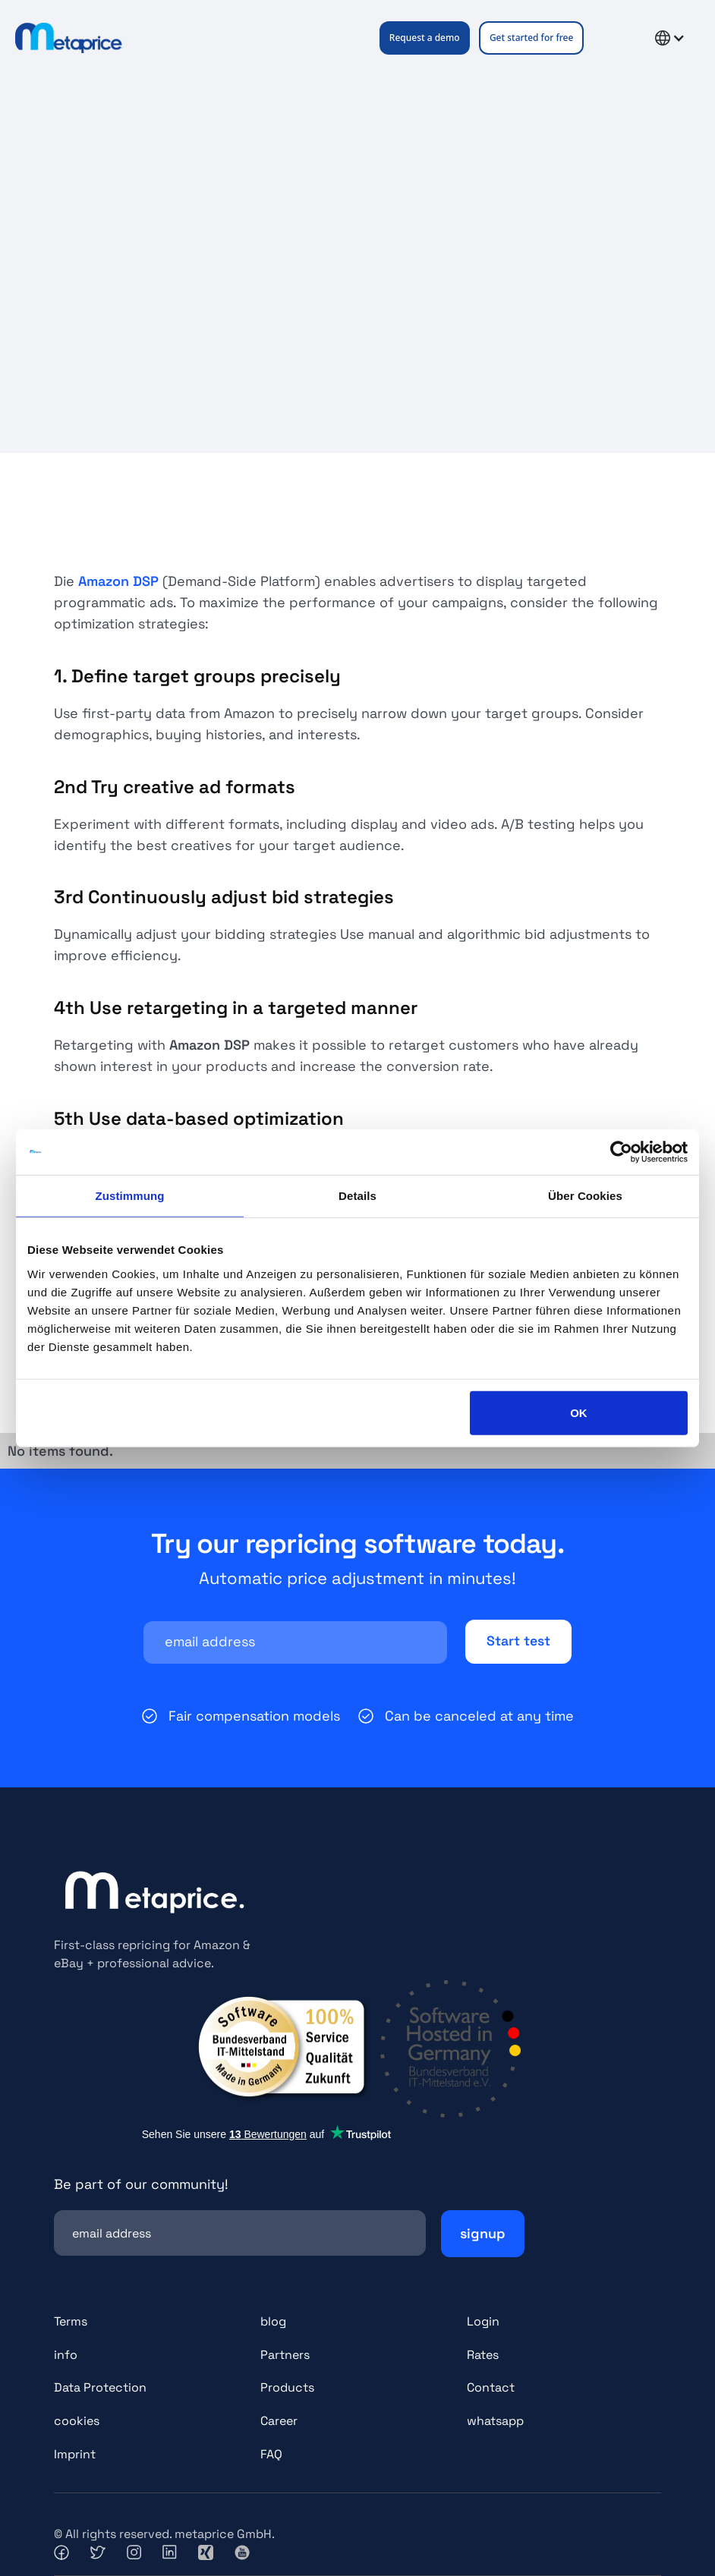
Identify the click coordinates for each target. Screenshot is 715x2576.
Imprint (75, 2455)
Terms (70, 2321)
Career (279, 2422)
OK (578, 1412)
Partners (285, 2355)
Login (483, 2321)
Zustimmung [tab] (130, 1195)
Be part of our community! (141, 2184)
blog (273, 2321)
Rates (483, 2355)
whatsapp (495, 2422)
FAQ (271, 2455)
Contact (491, 2388)
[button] (613, 38)
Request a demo (424, 37)
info (65, 2355)
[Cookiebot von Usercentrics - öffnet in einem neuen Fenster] (621, 1152)
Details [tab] (357, 1195)
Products (287, 2388)
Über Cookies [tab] (585, 1195)
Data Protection (100, 2388)
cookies (76, 2422)
